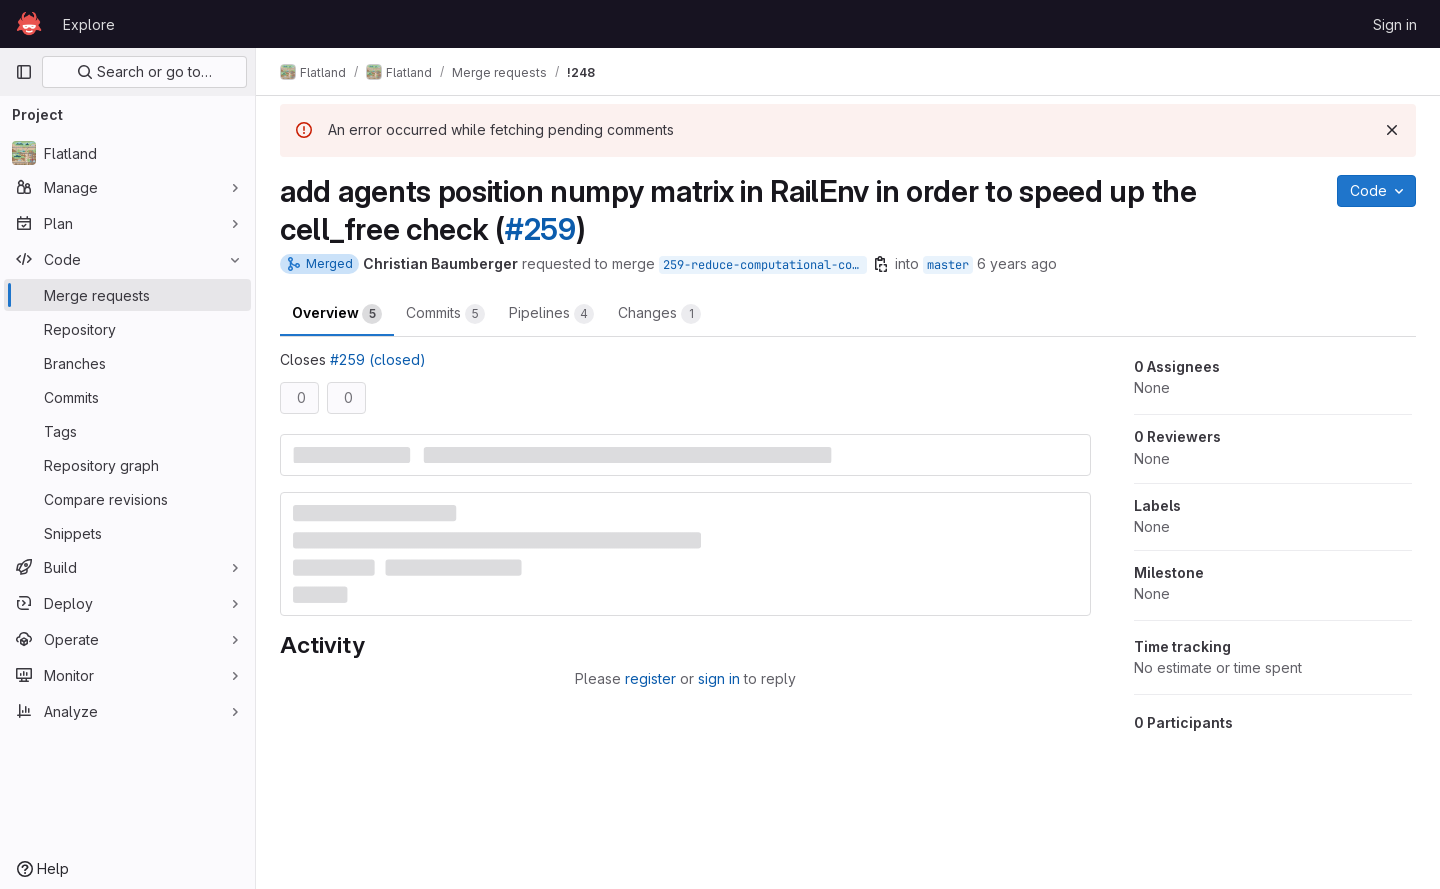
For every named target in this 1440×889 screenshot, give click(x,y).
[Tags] (127, 431)
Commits (445, 314)
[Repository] (127, 329)
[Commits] (127, 397)
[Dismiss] (1392, 130)
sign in (719, 678)
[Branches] (127, 363)
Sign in (1395, 24)
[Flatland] (127, 153)
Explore (89, 24)
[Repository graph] (127, 465)
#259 (540, 229)
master (948, 265)
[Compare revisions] (127, 499)
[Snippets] (127, 533)
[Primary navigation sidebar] (24, 72)
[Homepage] (29, 24)
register (650, 678)
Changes (659, 314)
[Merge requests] (127, 295)
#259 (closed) (378, 359)
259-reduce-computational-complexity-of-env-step (765, 265)
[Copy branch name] (881, 264)
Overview (337, 314)
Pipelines (551, 314)
